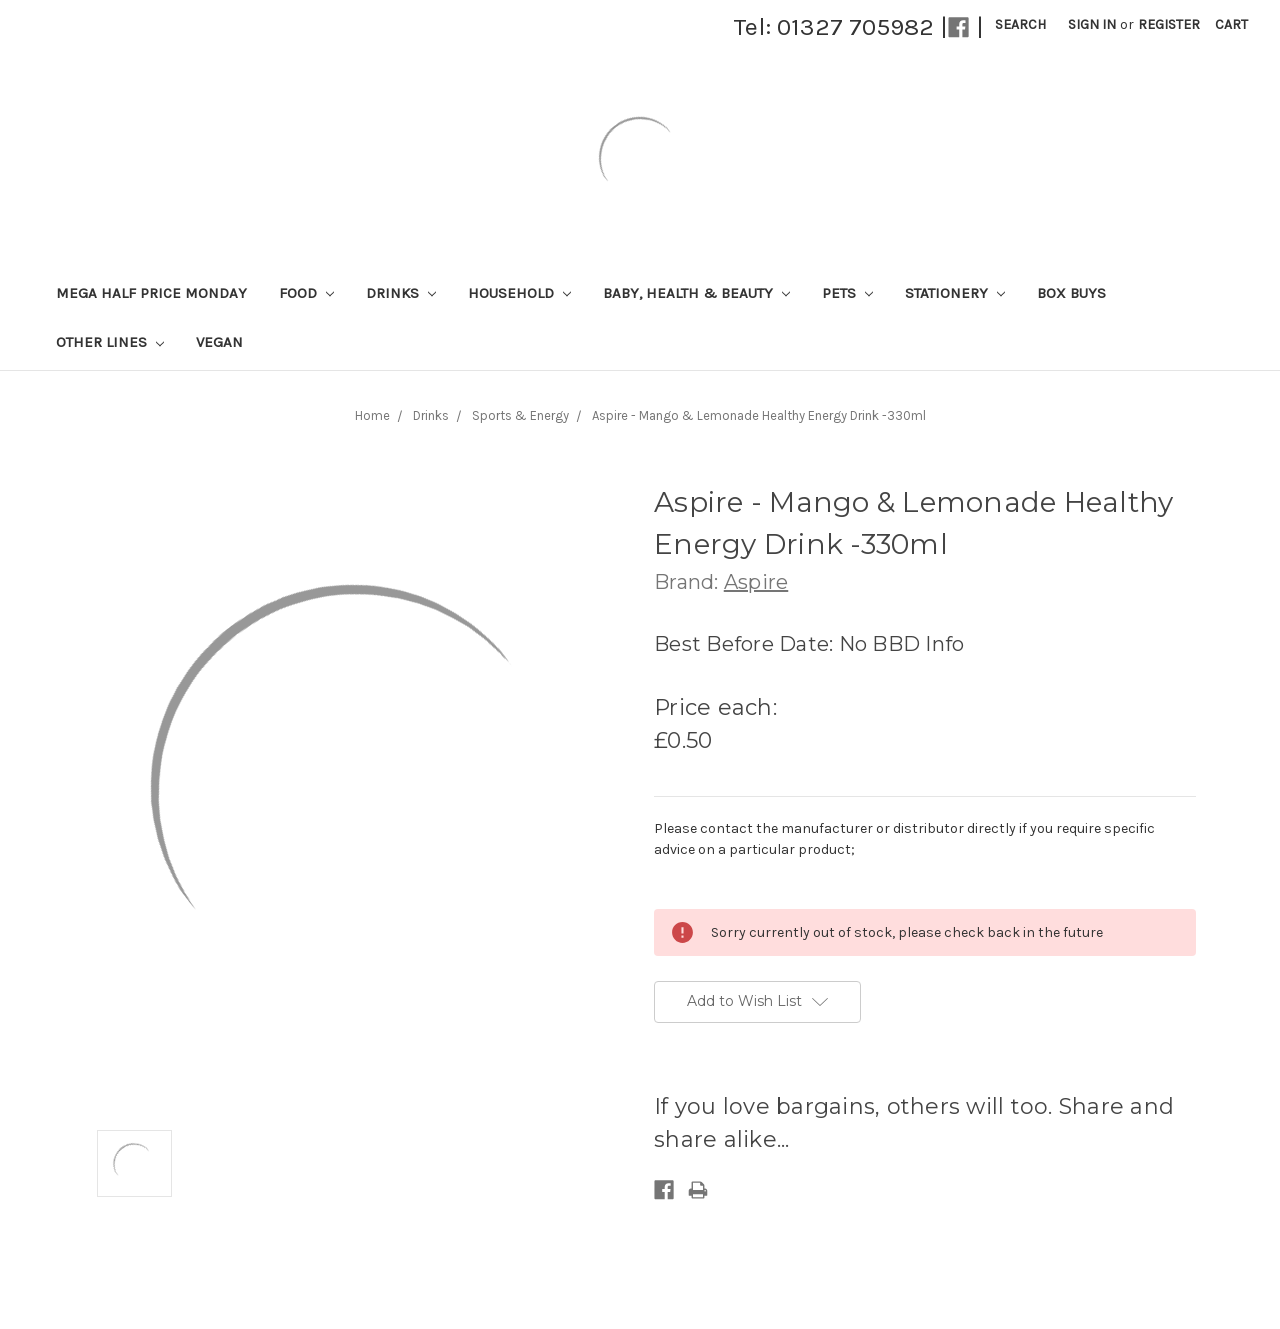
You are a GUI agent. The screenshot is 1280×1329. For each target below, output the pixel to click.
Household (519, 293)
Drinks (401, 293)
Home (372, 415)
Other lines (110, 342)
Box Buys (1071, 293)
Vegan (219, 342)
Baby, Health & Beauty (696, 293)
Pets (847, 293)
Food (306, 293)
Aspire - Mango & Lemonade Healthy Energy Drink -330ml (759, 415)
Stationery (955, 293)
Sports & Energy (520, 415)
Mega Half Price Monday (151, 293)
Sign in (1092, 24)
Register (1169, 24)
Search (1020, 24)
